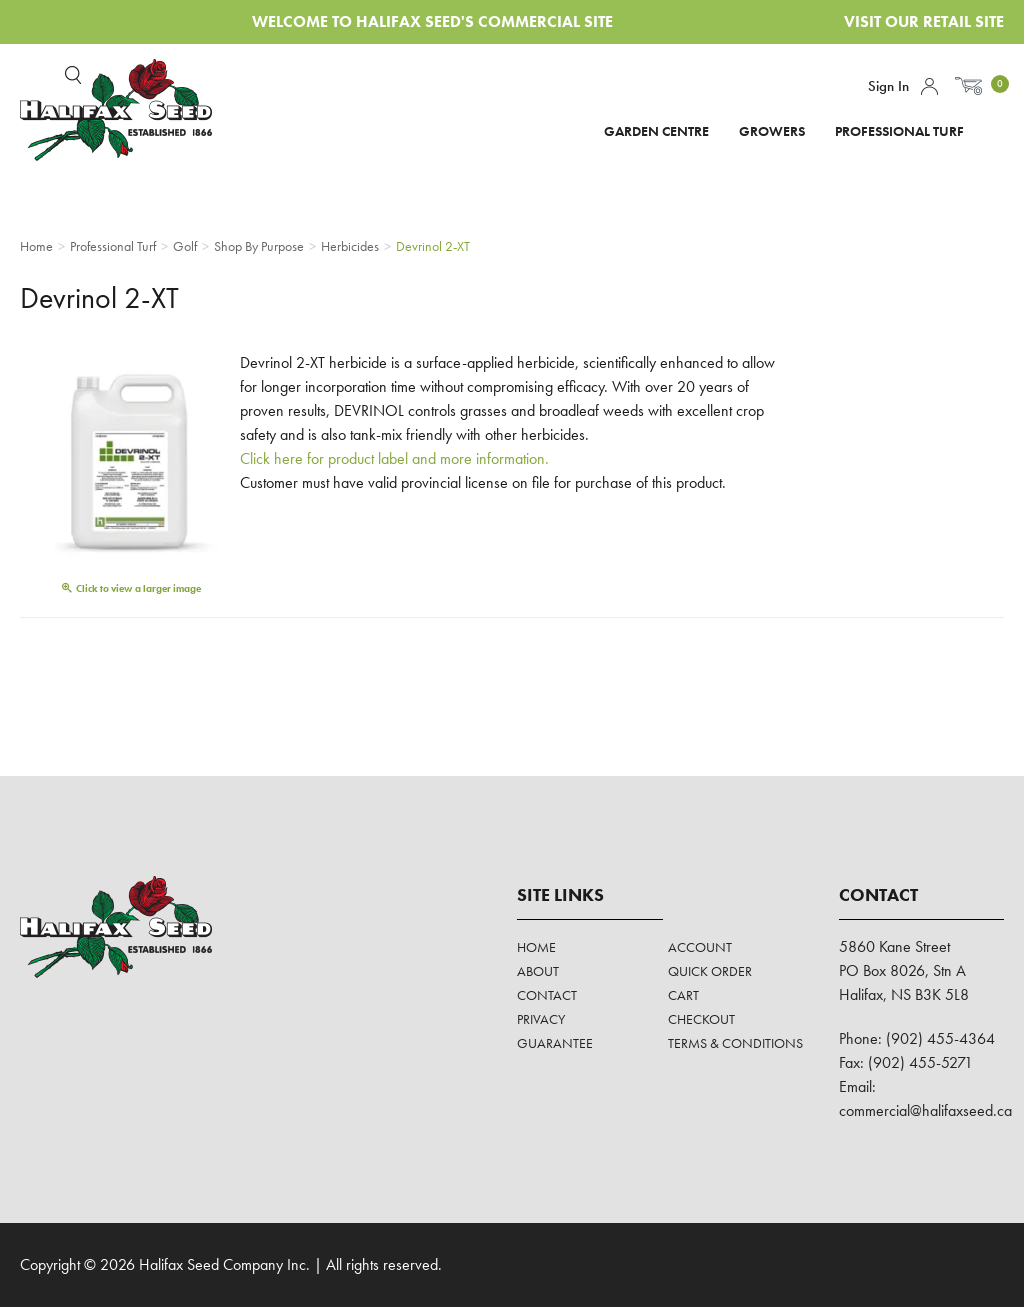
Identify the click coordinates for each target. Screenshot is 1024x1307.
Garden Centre (656, 131)
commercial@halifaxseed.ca (925, 1110)
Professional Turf (899, 131)
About (538, 971)
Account (929, 86)
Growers (772, 131)
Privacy (541, 1019)
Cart (683, 995)
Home (536, 947)
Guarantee (555, 1043)
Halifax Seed (132, 110)
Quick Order (710, 971)
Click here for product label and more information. (394, 458)
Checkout (701, 1019)
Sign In (888, 86)
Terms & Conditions (735, 1043)
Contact (547, 995)
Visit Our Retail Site (924, 21)
